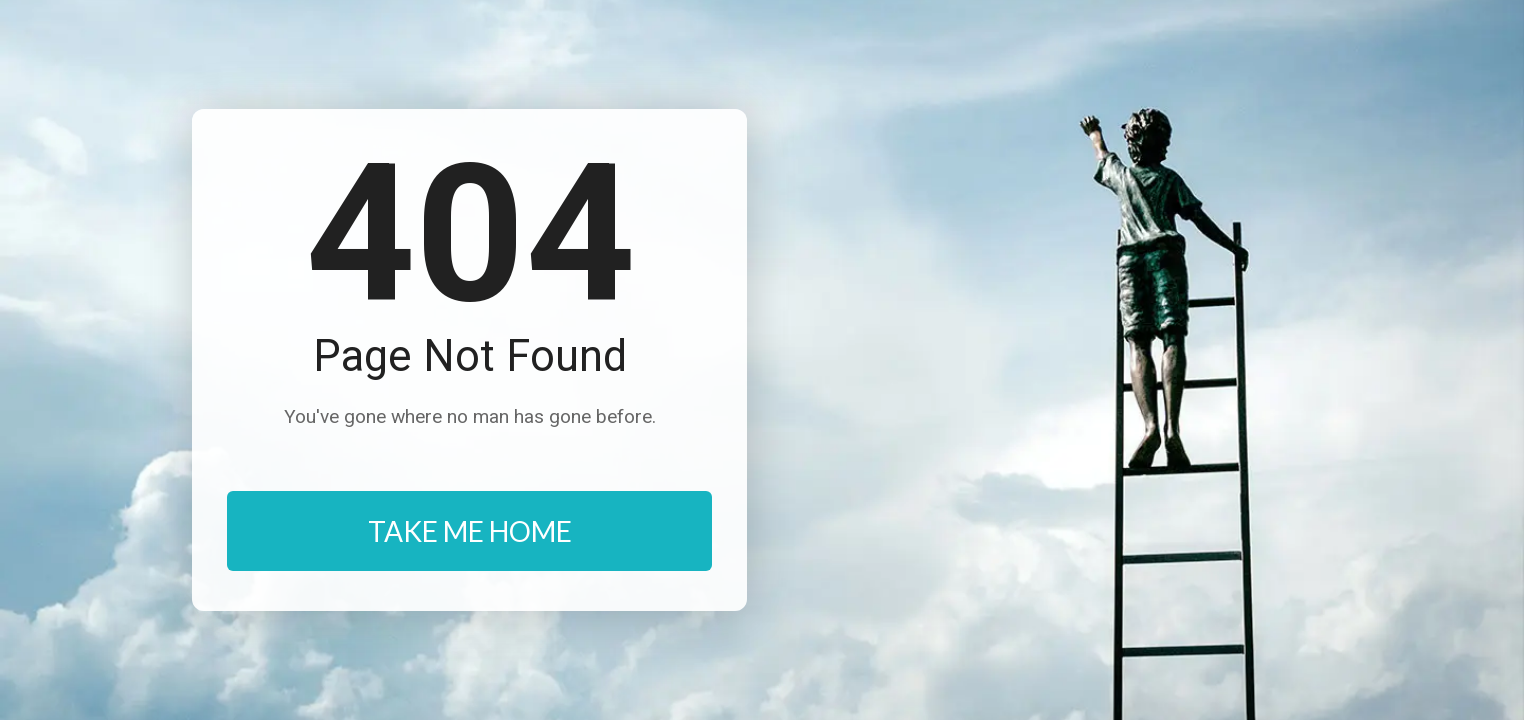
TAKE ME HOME (470, 531)
